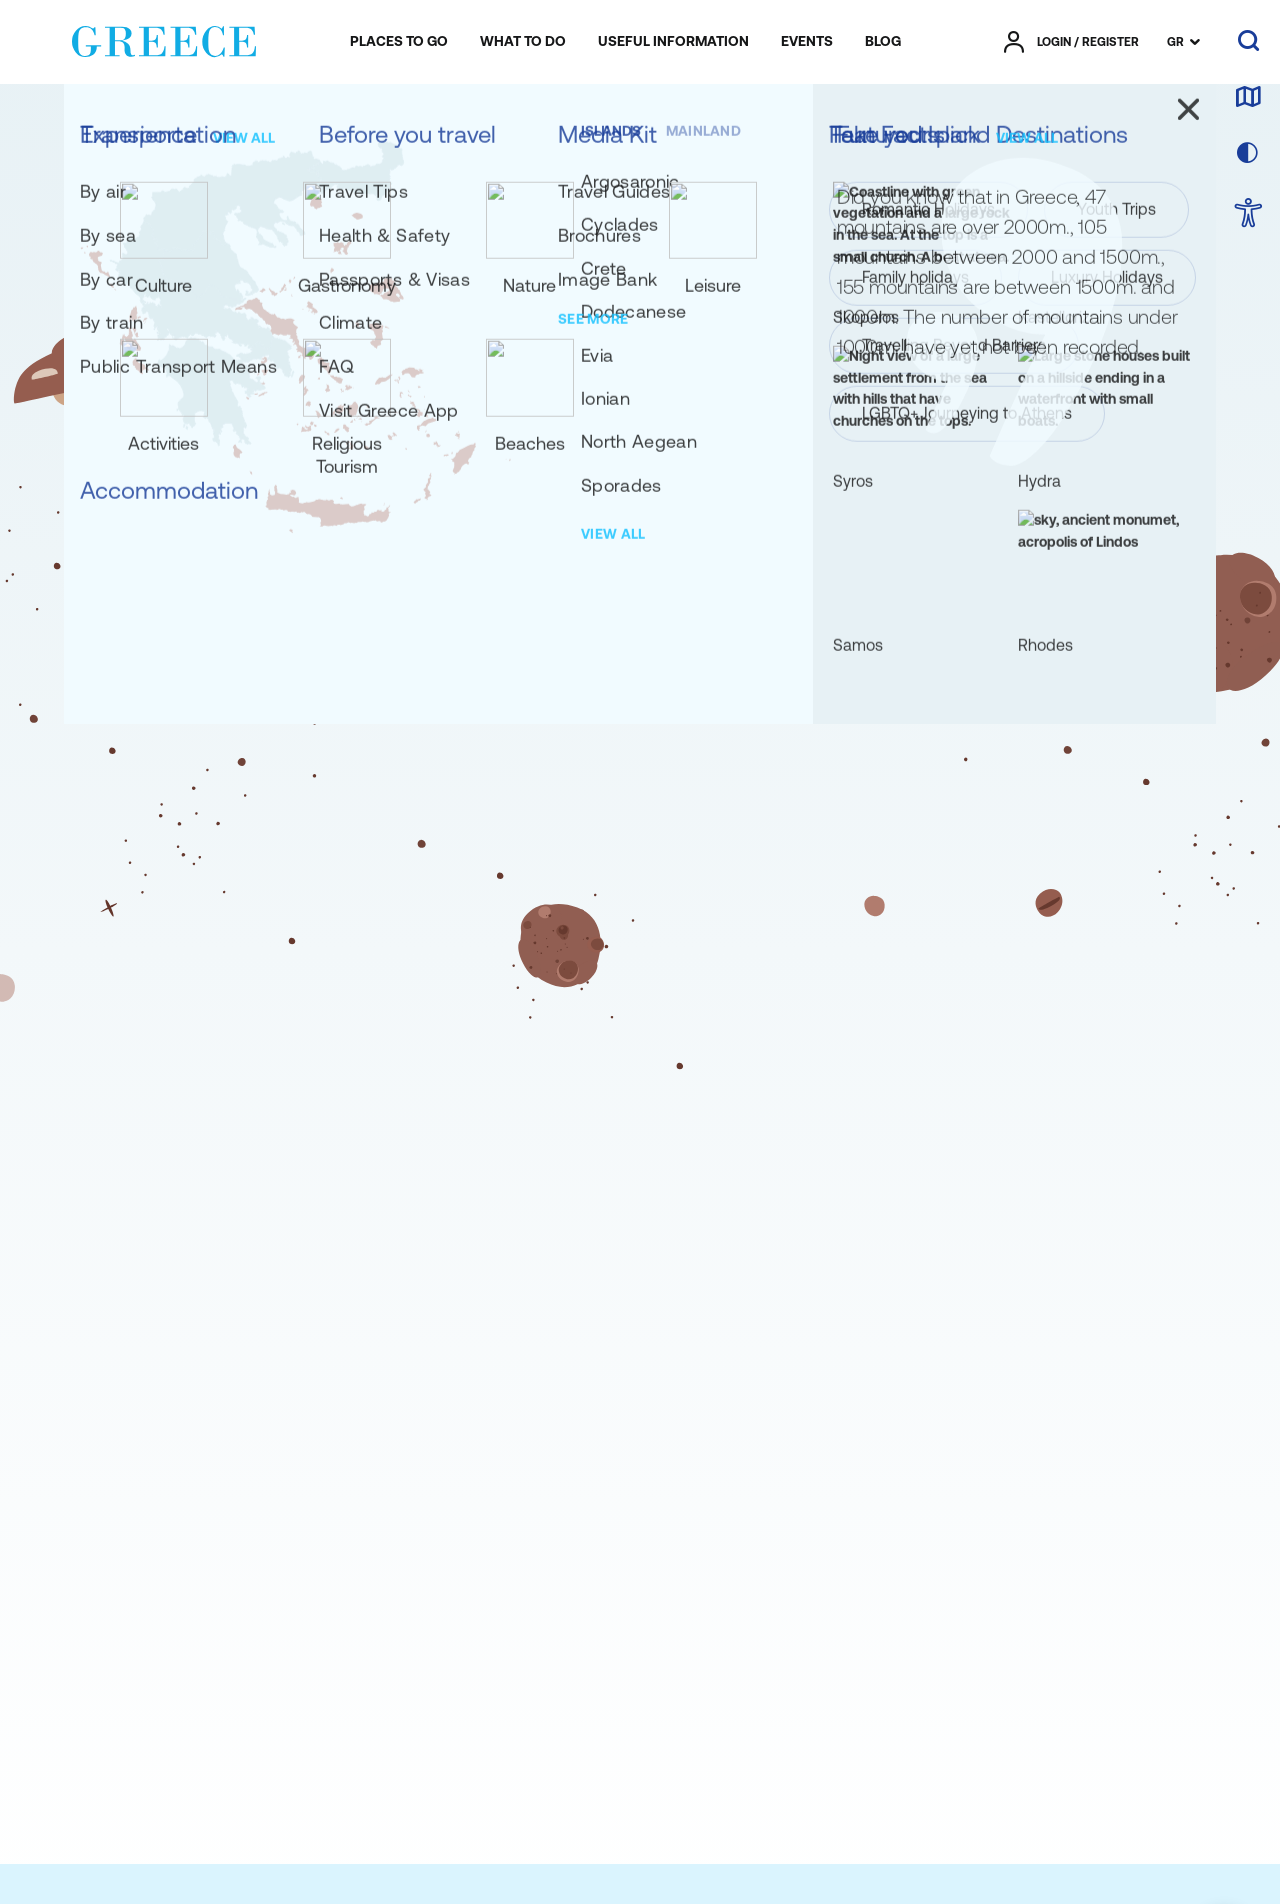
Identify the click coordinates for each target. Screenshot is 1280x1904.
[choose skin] (1248, 154)
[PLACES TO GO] (399, 42)
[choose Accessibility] (1248, 214)
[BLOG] (883, 42)
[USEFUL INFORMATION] (673, 42)
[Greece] (164, 38)
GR (1175, 42)
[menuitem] (399, 42)
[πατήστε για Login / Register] (1071, 42)
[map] (1248, 98)
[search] (1248, 42)
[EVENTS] (807, 42)
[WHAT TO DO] (523, 42)
